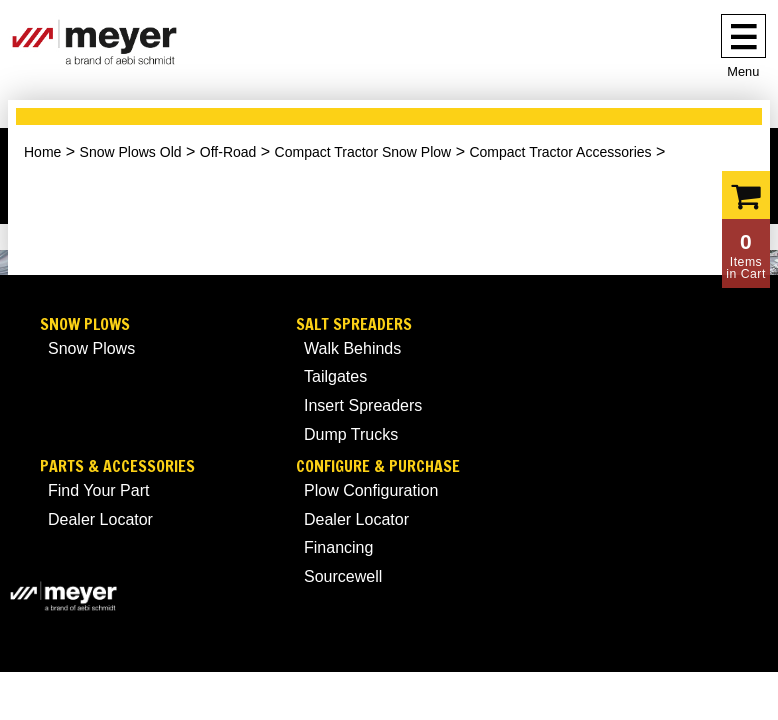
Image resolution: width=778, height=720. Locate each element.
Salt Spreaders (354, 324)
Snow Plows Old (131, 152)
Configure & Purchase (378, 466)
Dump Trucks (351, 434)
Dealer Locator (100, 519)
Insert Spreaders (363, 405)
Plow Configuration (371, 490)
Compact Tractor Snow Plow (363, 152)
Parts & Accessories (117, 466)
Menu (743, 71)
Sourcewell (343, 576)
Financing (338, 547)
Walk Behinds (352, 348)
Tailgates (335, 376)
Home (42, 152)
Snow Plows (85, 324)
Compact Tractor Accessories (560, 152)
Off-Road (228, 152)
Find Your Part (98, 490)
